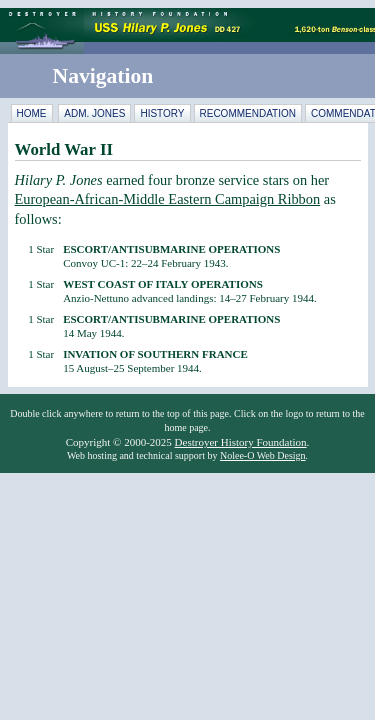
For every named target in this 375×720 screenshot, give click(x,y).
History (162, 113)
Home (32, 113)
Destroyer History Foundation (241, 442)
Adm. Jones (94, 113)
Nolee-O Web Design (263, 455)
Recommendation (248, 113)
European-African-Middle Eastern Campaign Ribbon (168, 199)
